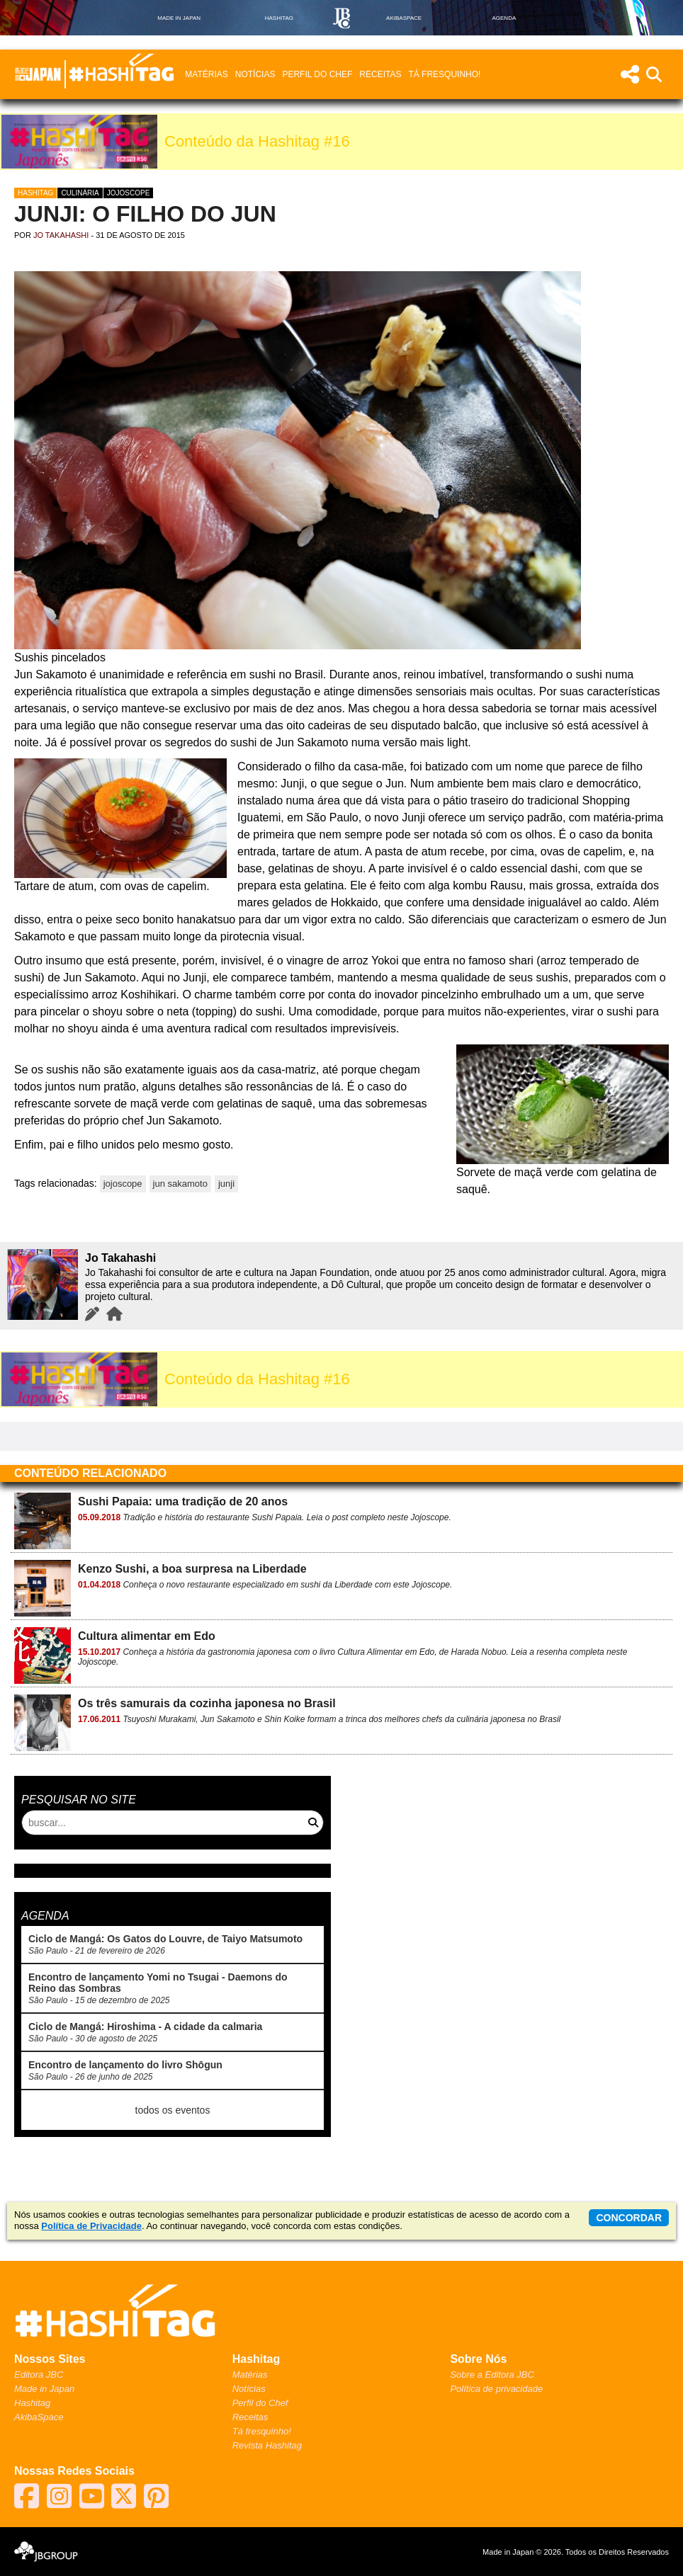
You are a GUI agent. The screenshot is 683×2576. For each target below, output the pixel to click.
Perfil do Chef (317, 74)
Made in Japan (44, 2388)
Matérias (206, 74)
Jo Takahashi (61, 235)
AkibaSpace (38, 2417)
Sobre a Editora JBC (492, 2374)
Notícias (255, 74)
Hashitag (35, 193)
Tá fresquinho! (444, 74)
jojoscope (122, 1183)
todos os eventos (172, 2110)
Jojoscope (128, 193)
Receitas (380, 74)
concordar (629, 2217)
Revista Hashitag (267, 2445)
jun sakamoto (180, 1183)
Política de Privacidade (91, 2226)
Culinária (79, 193)
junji (226, 1183)
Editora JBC (38, 2374)
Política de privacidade (496, 2388)
